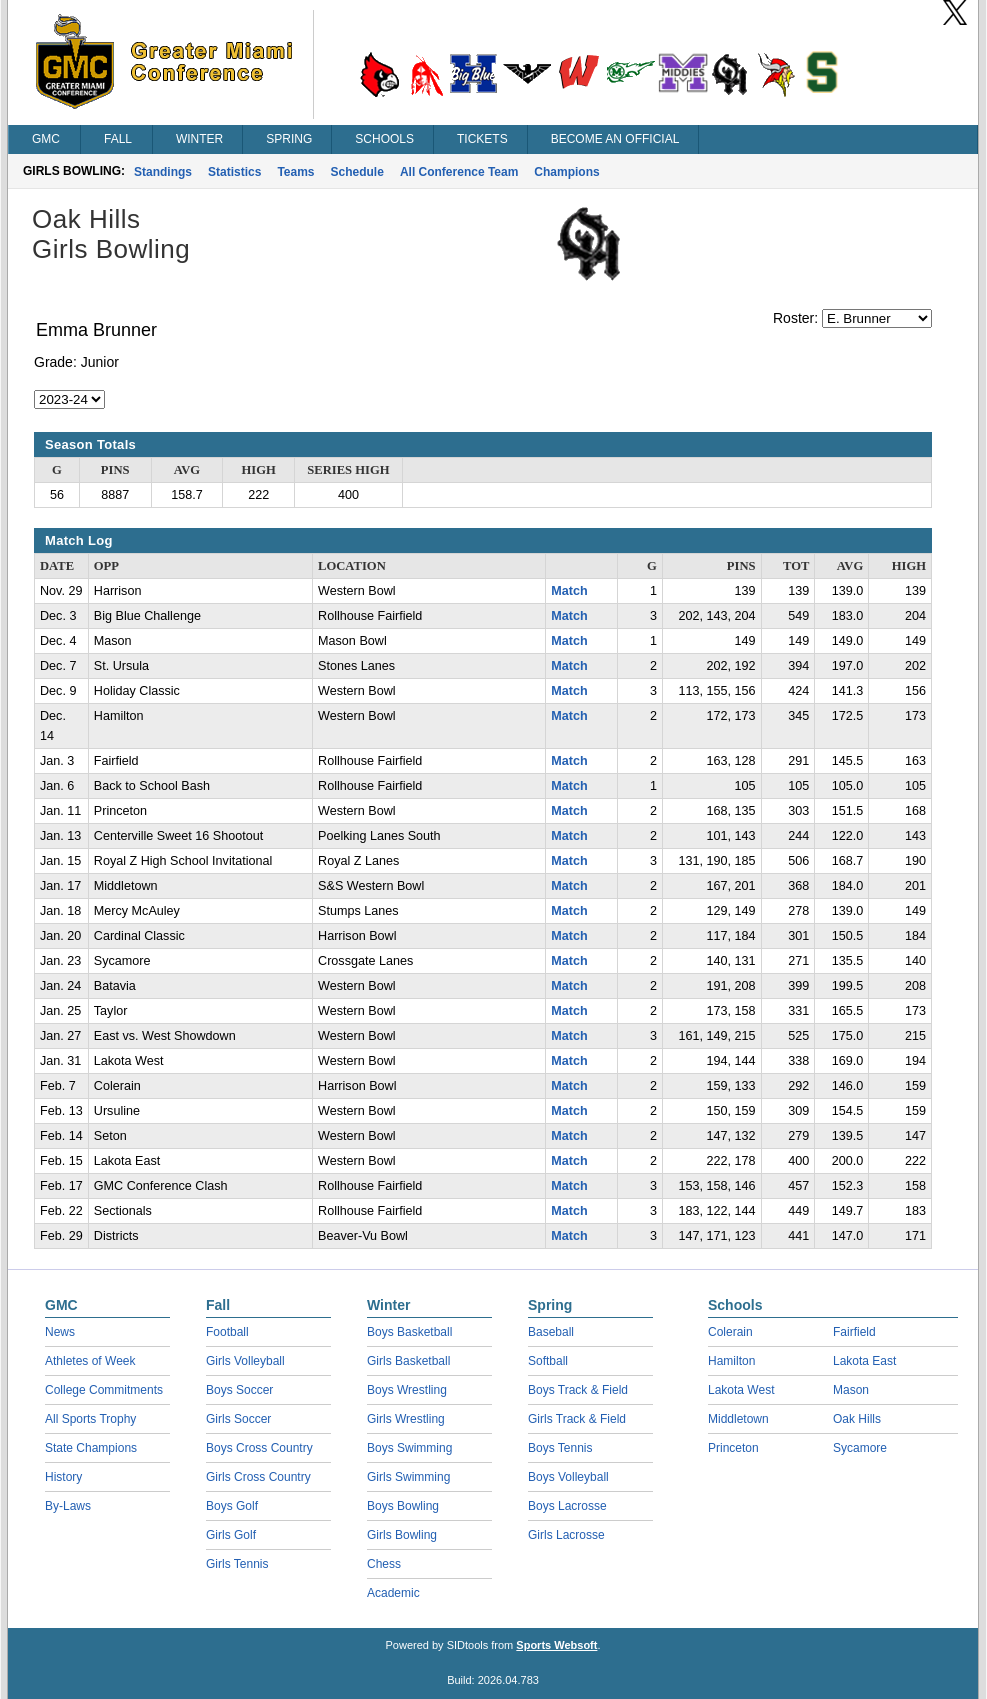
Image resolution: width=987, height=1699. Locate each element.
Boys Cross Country (259, 1448)
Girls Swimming (408, 1477)
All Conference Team (459, 172)
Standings (163, 172)
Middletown (738, 1419)
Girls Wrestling (406, 1419)
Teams (295, 172)
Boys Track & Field (578, 1390)
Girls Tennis (237, 1564)
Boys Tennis (560, 1448)
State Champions (91, 1448)
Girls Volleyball (245, 1361)
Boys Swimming (409, 1448)
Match (569, 591)
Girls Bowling (402, 1535)
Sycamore (860, 1448)
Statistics (234, 172)
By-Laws (68, 1506)
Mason (851, 1390)
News (60, 1332)
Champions (566, 172)
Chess (384, 1564)
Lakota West (741, 1390)
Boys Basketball (409, 1332)
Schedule (357, 172)
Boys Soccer (239, 1390)
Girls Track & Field (577, 1419)
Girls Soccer (238, 1419)
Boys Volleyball (568, 1477)
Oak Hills (857, 1419)
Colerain (730, 1332)
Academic (393, 1593)
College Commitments (104, 1390)
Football (227, 1332)
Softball (548, 1361)
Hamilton (731, 1361)
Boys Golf (232, 1506)
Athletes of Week (90, 1361)
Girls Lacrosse (566, 1535)
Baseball (551, 1332)
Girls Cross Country (258, 1477)
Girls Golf (231, 1535)
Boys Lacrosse (567, 1506)
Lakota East (864, 1361)
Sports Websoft (556, 1645)
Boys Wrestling (407, 1390)
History (63, 1477)
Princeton (733, 1448)
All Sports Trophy (90, 1419)
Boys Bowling (403, 1506)
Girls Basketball (408, 1361)
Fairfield (854, 1332)
